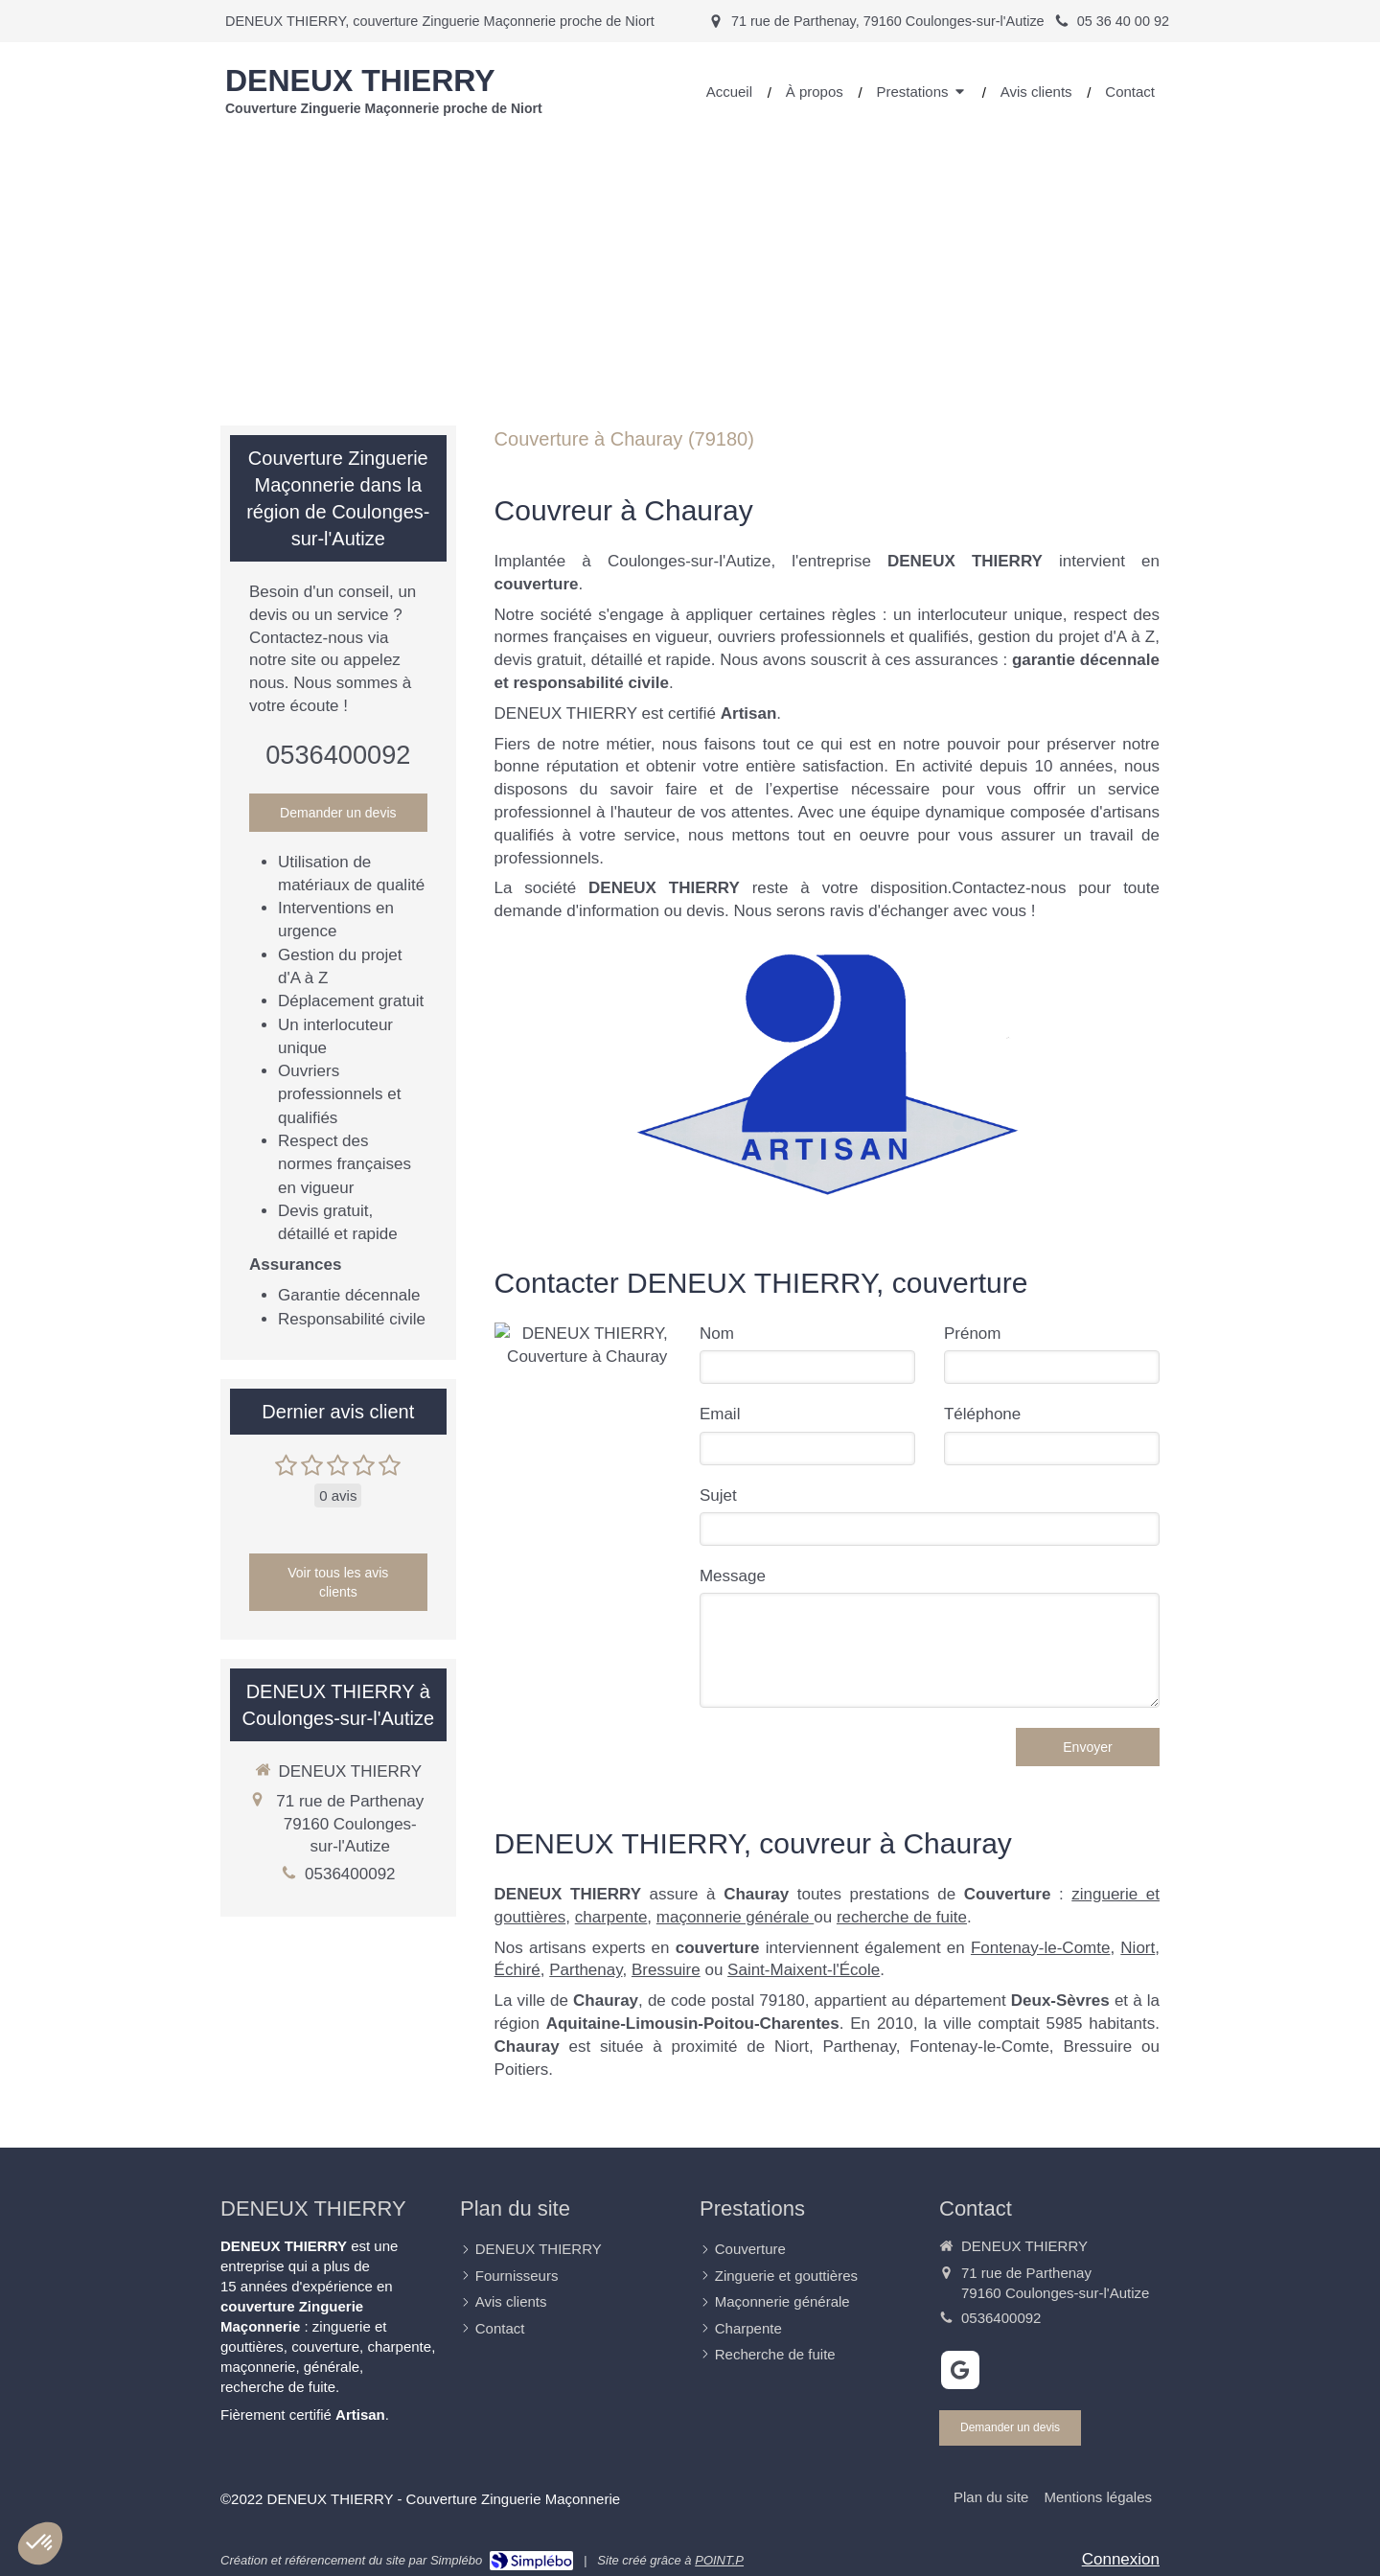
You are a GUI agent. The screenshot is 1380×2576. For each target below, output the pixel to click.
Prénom (972, 1333)
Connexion (1121, 2559)
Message (733, 1576)
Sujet (718, 1495)
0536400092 (337, 755)
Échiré (517, 1970)
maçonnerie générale (735, 1917)
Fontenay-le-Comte (1041, 1948)
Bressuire (666, 1970)
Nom (717, 1333)
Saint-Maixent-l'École (803, 1970)
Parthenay (585, 1970)
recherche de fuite (902, 1917)
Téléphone (982, 1414)
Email (720, 1414)
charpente (611, 1917)
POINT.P (719, 2560)
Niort (1137, 1948)
